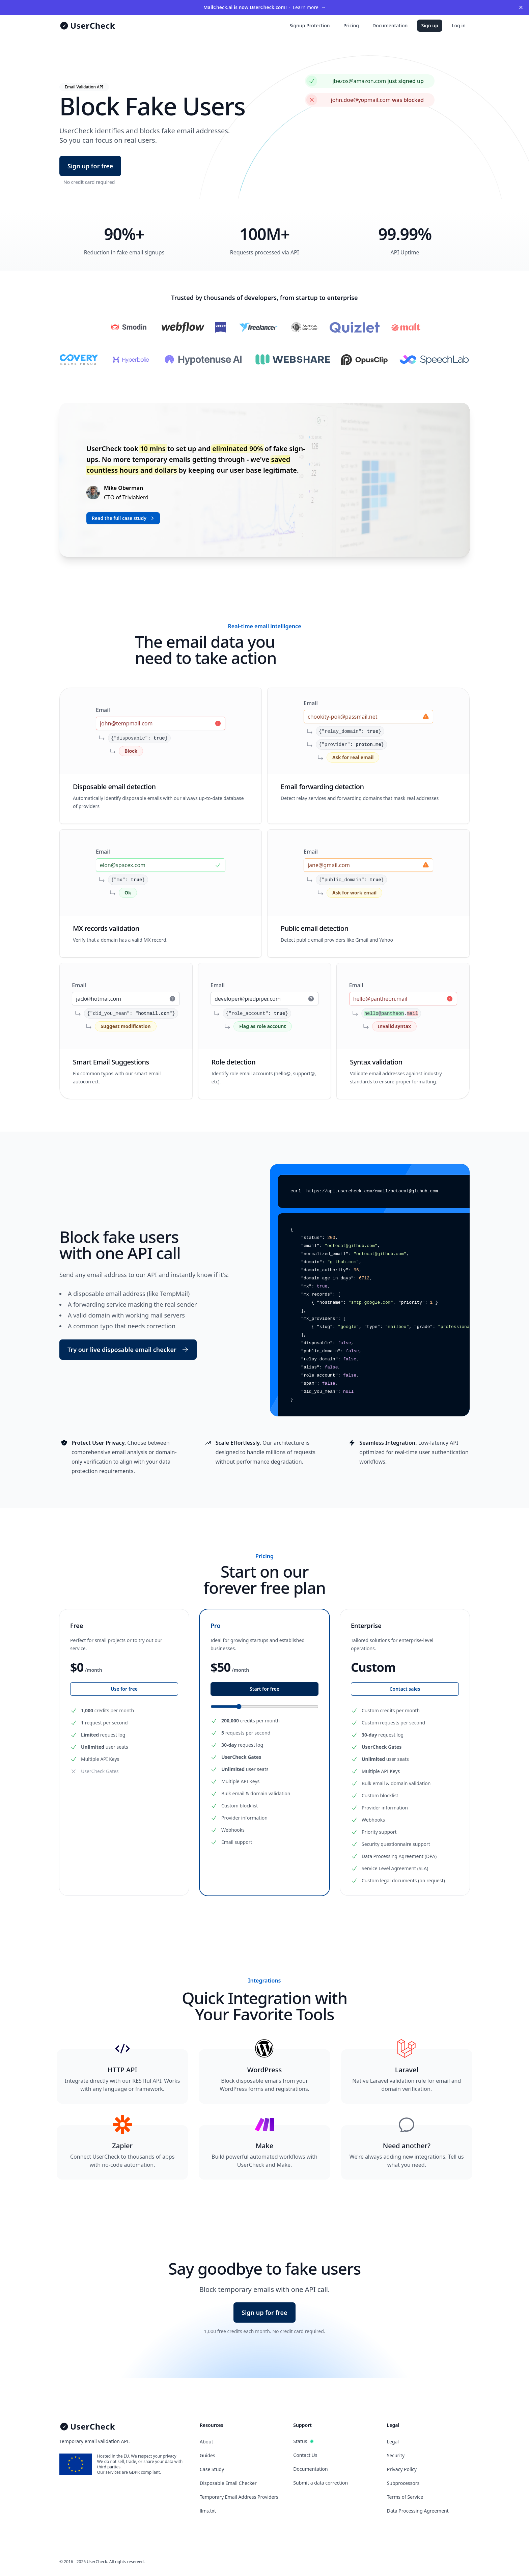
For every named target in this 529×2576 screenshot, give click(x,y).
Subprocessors (403, 2483)
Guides (207, 2455)
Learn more (264, 7)
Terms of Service (405, 2497)
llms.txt (208, 2511)
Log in (459, 25)
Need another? (406, 2145)
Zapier (122, 2145)
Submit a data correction (320, 2483)
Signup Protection (309, 25)
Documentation (390, 25)
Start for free (264, 1689)
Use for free (124, 1689)
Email (103, 710)
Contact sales (405, 1689)
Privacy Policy (402, 2469)
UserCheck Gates (100, 1771)
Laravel (406, 2069)
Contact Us (305, 2455)
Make (264, 2145)
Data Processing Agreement (418, 2511)
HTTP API (122, 2069)
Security (396, 2455)
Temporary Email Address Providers (239, 2497)
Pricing (351, 25)
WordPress (264, 2069)
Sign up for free (90, 166)
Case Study (212, 2469)
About (206, 2441)
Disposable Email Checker (228, 2483)
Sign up (429, 25)
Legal (393, 2441)
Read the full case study (124, 518)
